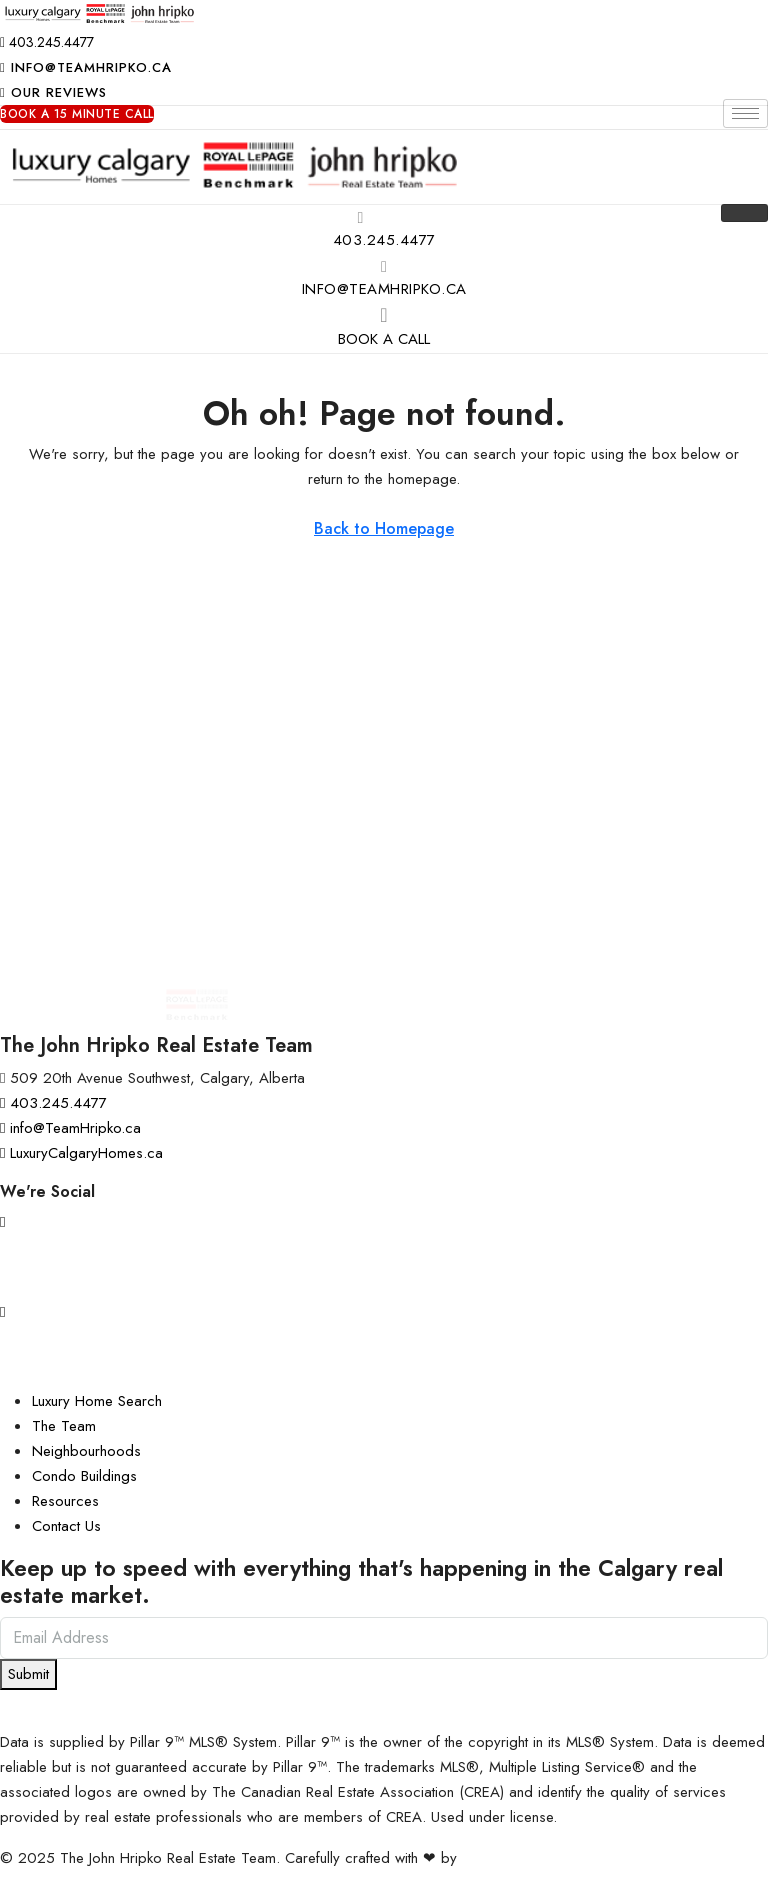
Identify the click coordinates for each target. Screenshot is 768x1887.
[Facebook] (384, 1266)
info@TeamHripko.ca (384, 289)
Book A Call (384, 339)
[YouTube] (384, 1311)
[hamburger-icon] (745, 113)
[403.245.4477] (361, 217)
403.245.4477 (384, 240)
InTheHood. (499, 1858)
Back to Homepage (384, 528)
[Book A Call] (383, 315)
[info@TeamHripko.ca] (384, 266)
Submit (28, 1674)
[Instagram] (384, 1221)
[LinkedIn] (384, 1356)
